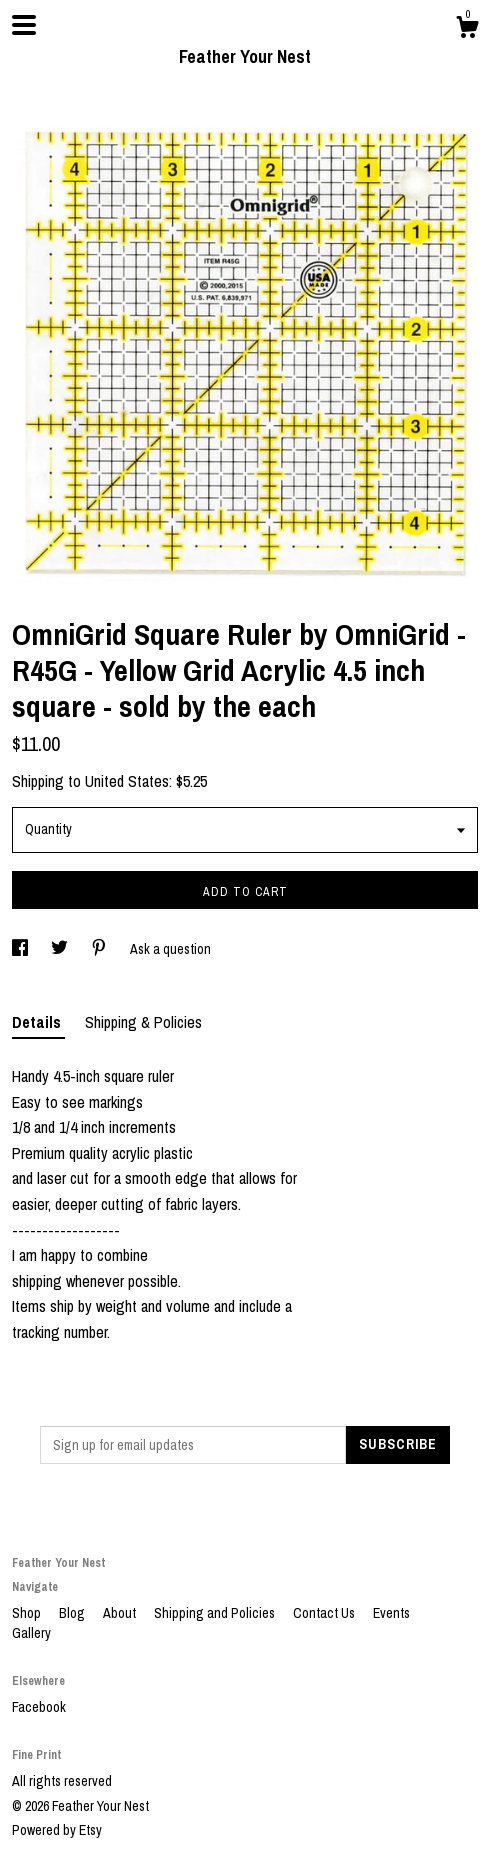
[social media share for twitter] (61, 949)
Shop (28, 1613)
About (121, 1613)
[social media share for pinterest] (100, 949)
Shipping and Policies (216, 1613)
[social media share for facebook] (21, 949)
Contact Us (325, 1613)
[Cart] (467, 30)
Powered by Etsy (57, 1830)
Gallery (31, 1633)
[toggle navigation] (24, 25)
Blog (73, 1613)
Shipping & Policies (143, 1022)
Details (38, 1022)
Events (391, 1613)
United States (127, 781)
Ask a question (170, 949)
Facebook (39, 1707)
